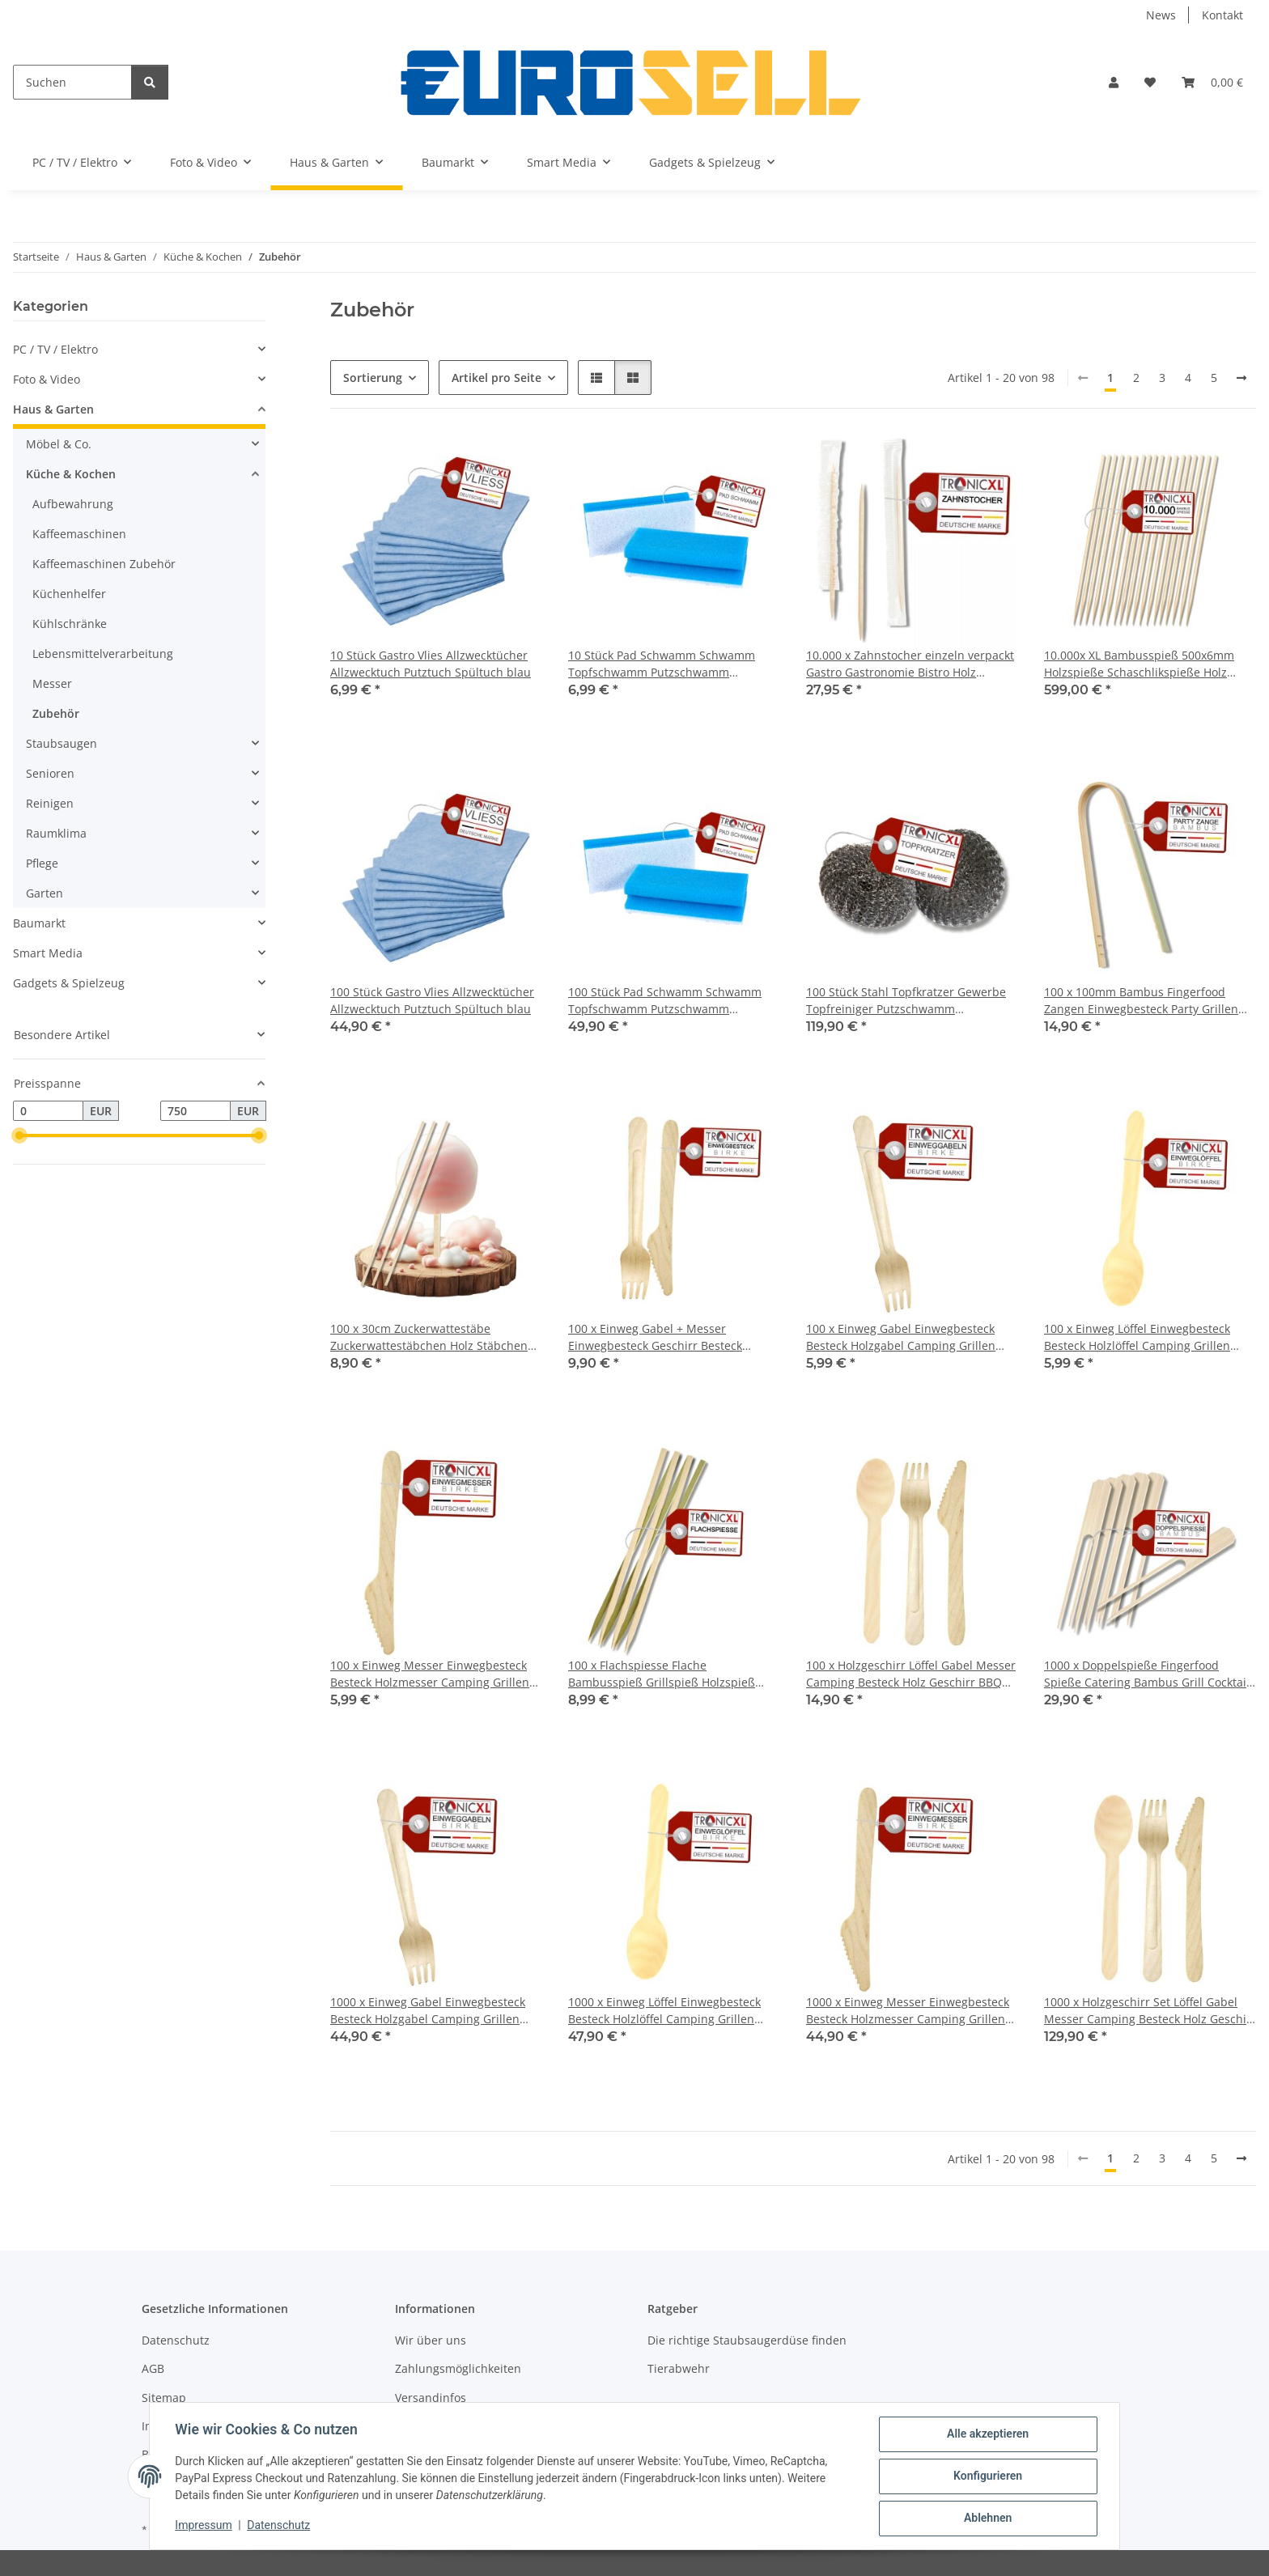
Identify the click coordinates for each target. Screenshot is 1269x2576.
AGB (153, 2368)
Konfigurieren (987, 2476)
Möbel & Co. (58, 444)
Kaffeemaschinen (79, 533)
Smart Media (48, 953)
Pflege (42, 863)
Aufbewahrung (72, 503)
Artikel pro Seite (496, 377)
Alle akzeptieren (987, 2434)
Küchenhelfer (69, 593)
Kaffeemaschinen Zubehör (104, 563)
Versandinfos (430, 2397)
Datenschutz (279, 2525)
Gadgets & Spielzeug (69, 983)
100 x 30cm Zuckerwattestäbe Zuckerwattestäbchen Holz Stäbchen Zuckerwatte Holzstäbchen (429, 1337)
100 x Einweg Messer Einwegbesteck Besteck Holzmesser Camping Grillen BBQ (429, 1674)
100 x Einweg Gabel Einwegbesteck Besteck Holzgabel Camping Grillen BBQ (900, 1337)
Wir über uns (430, 2340)
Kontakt (1222, 15)
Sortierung (372, 377)
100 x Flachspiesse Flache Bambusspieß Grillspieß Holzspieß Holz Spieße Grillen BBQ (661, 1674)
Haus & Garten (53, 409)
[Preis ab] (48, 1111)
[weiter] (1241, 378)
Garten (44, 893)
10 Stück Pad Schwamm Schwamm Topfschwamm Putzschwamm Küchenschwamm (661, 664)
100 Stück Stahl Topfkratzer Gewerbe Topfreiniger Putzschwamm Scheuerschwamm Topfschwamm (906, 1000)
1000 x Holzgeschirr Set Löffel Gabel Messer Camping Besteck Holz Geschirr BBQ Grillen (1150, 2010)
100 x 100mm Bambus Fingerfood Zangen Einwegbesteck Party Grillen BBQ (1141, 1000)
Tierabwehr (678, 2368)
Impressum (204, 2525)
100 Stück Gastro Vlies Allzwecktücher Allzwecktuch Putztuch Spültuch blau (432, 1000)
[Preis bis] (195, 1111)
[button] (1113, 82)
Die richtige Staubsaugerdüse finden (747, 2340)
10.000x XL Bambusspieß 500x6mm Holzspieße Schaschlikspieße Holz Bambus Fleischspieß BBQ (1139, 664)
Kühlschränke (69, 623)
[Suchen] (72, 82)
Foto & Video (46, 379)
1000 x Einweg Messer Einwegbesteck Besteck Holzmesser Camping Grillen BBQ (907, 2010)
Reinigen (50, 803)
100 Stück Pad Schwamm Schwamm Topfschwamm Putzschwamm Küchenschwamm (665, 1000)
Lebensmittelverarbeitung (102, 653)
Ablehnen (987, 2518)
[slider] (19, 1136)
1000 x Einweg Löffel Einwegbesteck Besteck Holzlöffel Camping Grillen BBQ (664, 2010)
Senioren (50, 773)
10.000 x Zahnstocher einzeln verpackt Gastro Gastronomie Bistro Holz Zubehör (910, 664)
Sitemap (164, 2397)
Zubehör (55, 713)
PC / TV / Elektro (55, 349)
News (1161, 15)
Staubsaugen (61, 743)
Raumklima (56, 833)
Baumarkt (39, 923)
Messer (52, 683)
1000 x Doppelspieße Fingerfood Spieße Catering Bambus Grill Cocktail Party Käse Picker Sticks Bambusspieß (1147, 1674)
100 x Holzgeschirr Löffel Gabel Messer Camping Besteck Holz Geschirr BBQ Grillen (911, 1674)
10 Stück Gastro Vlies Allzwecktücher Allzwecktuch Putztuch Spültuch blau (430, 663)
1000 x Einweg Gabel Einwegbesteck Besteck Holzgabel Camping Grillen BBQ (427, 2010)
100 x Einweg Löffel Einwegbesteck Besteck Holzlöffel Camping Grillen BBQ (1137, 1337)
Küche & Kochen (71, 474)
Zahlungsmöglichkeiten (458, 2368)
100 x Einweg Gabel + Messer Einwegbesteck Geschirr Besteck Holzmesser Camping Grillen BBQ (658, 1337)
